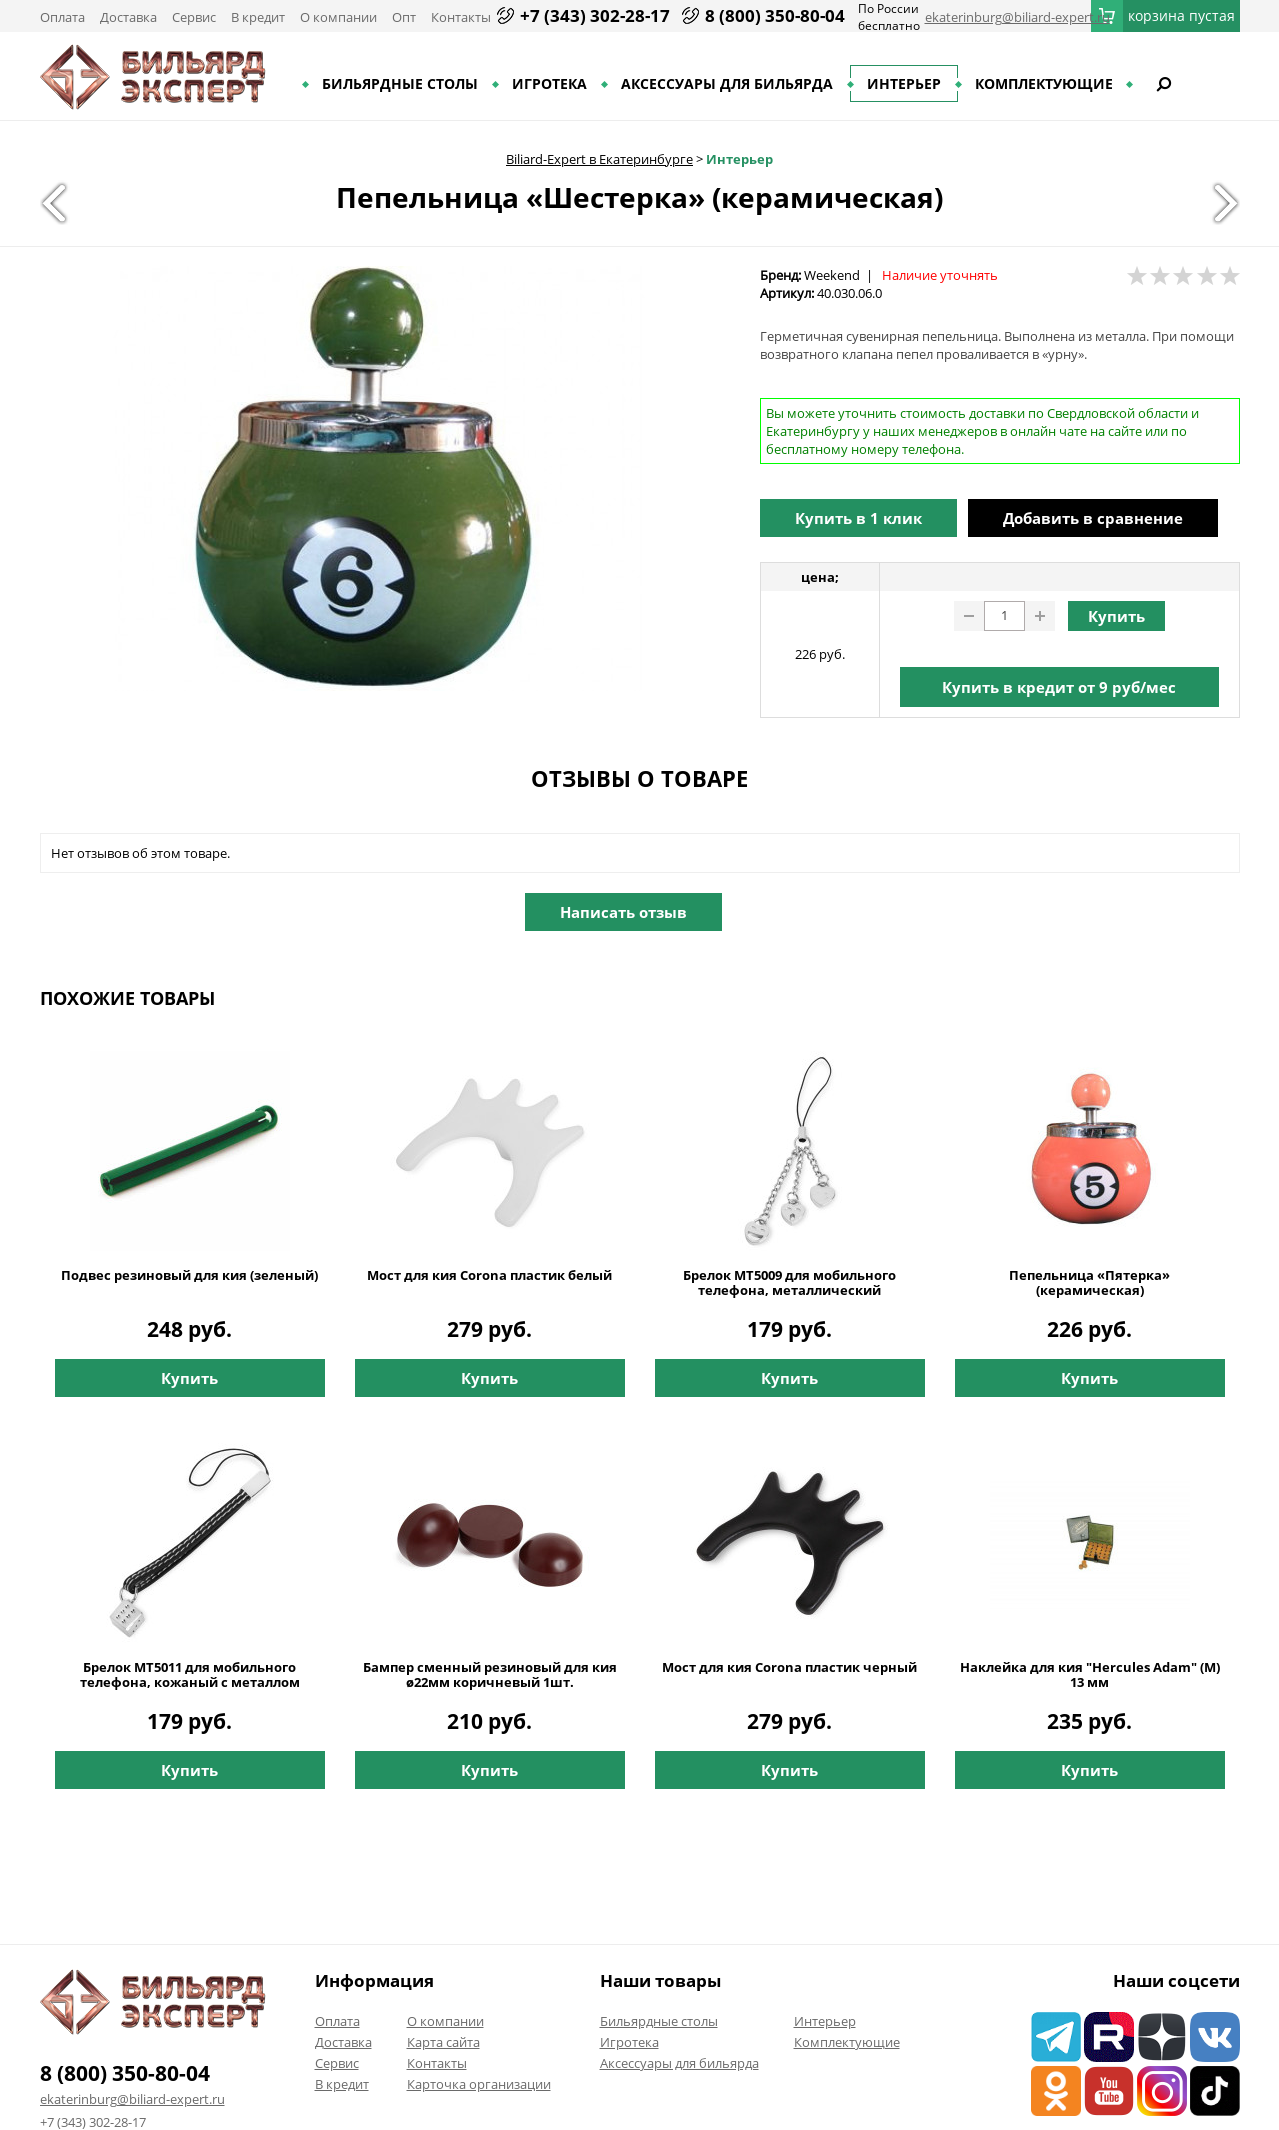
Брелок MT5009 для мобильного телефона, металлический (789, 1283)
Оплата (62, 17)
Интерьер (904, 83)
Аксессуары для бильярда (727, 83)
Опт (404, 17)
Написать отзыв (623, 912)
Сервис (194, 17)
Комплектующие (1044, 83)
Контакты (461, 17)
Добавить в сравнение (1093, 518)
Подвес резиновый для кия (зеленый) (189, 1275)
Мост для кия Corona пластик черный (789, 1667)
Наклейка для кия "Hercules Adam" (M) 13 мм (1090, 1675)
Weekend (832, 275)
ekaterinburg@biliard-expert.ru (1017, 17)
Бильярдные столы (400, 83)
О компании (338, 17)
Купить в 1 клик (858, 518)
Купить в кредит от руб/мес (1059, 687)
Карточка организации (479, 2084)
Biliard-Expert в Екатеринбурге (599, 159)
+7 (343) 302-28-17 (595, 15)
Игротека (549, 83)
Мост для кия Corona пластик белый (489, 1275)
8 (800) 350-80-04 (775, 15)
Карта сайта (443, 2042)
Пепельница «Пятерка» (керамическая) (1089, 1283)
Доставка (128, 17)
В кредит (258, 17)
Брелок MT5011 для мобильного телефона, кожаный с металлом (190, 1675)
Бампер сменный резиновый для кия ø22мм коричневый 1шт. (490, 1675)
